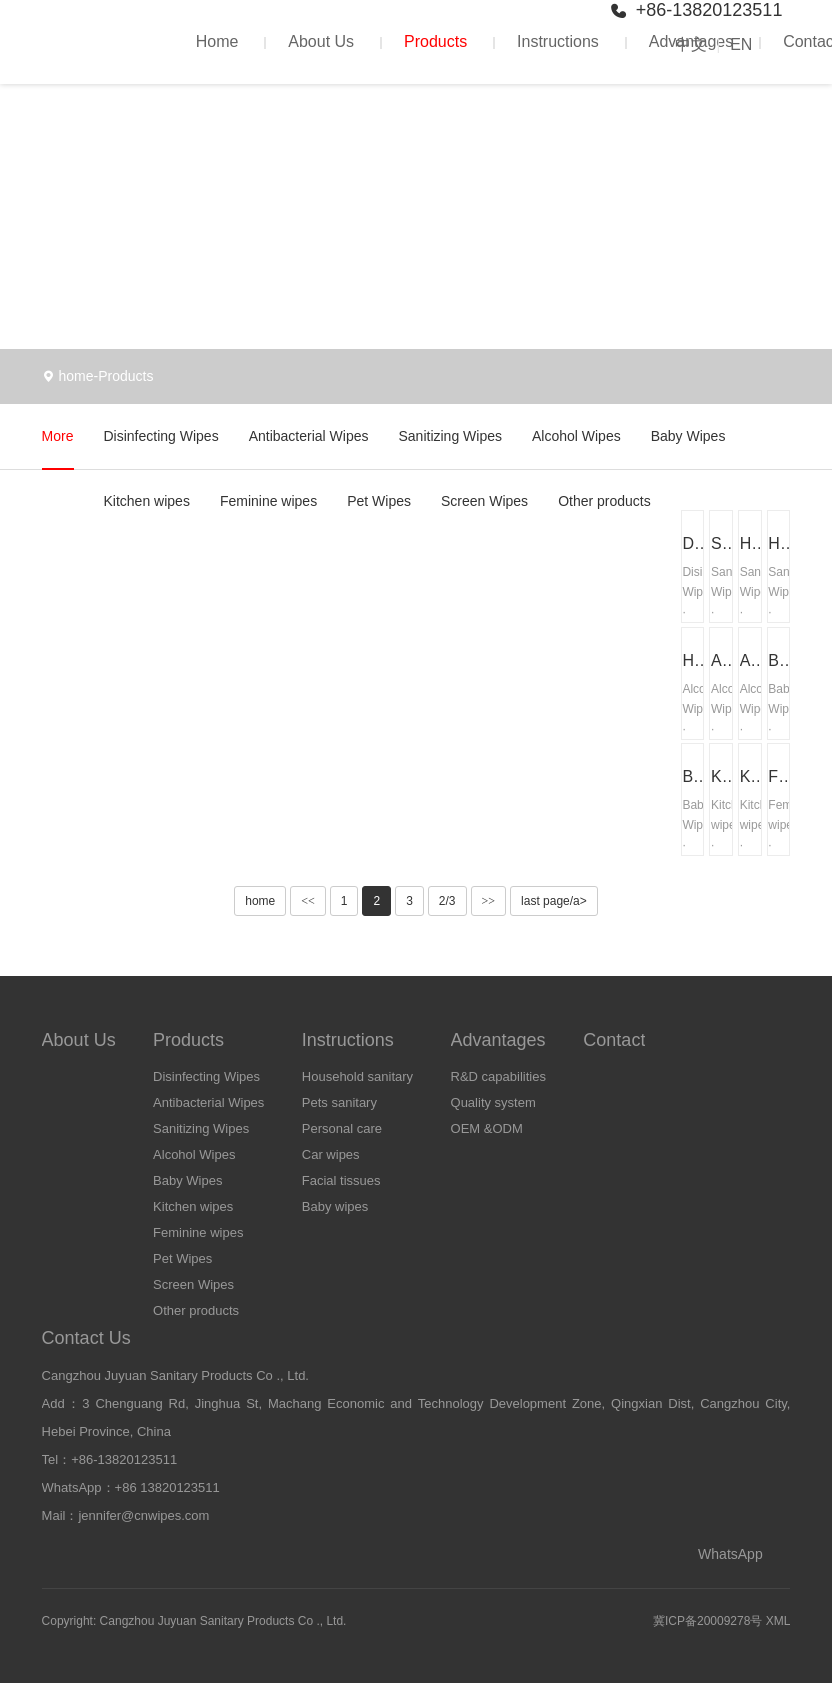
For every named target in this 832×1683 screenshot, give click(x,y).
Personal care (342, 1128)
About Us (321, 41)
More (58, 436)
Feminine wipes (268, 501)
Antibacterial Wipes (309, 436)
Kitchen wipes (147, 501)
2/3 (447, 901)
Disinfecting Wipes (161, 436)
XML (778, 1621)
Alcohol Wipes (576, 436)
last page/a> (554, 901)
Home (217, 41)
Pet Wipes (379, 501)
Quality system (493, 1102)
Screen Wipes (484, 501)
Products (435, 41)
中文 (691, 44)
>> (489, 901)
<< (308, 901)
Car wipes (331, 1154)
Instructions (558, 41)
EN (741, 44)
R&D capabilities (498, 1076)
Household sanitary (357, 1076)
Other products (604, 501)
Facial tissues (341, 1180)
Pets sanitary (339, 1102)
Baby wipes (335, 1206)
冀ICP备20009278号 (707, 1621)
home (75, 376)
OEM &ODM (487, 1128)
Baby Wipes (688, 436)
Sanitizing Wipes (450, 436)
